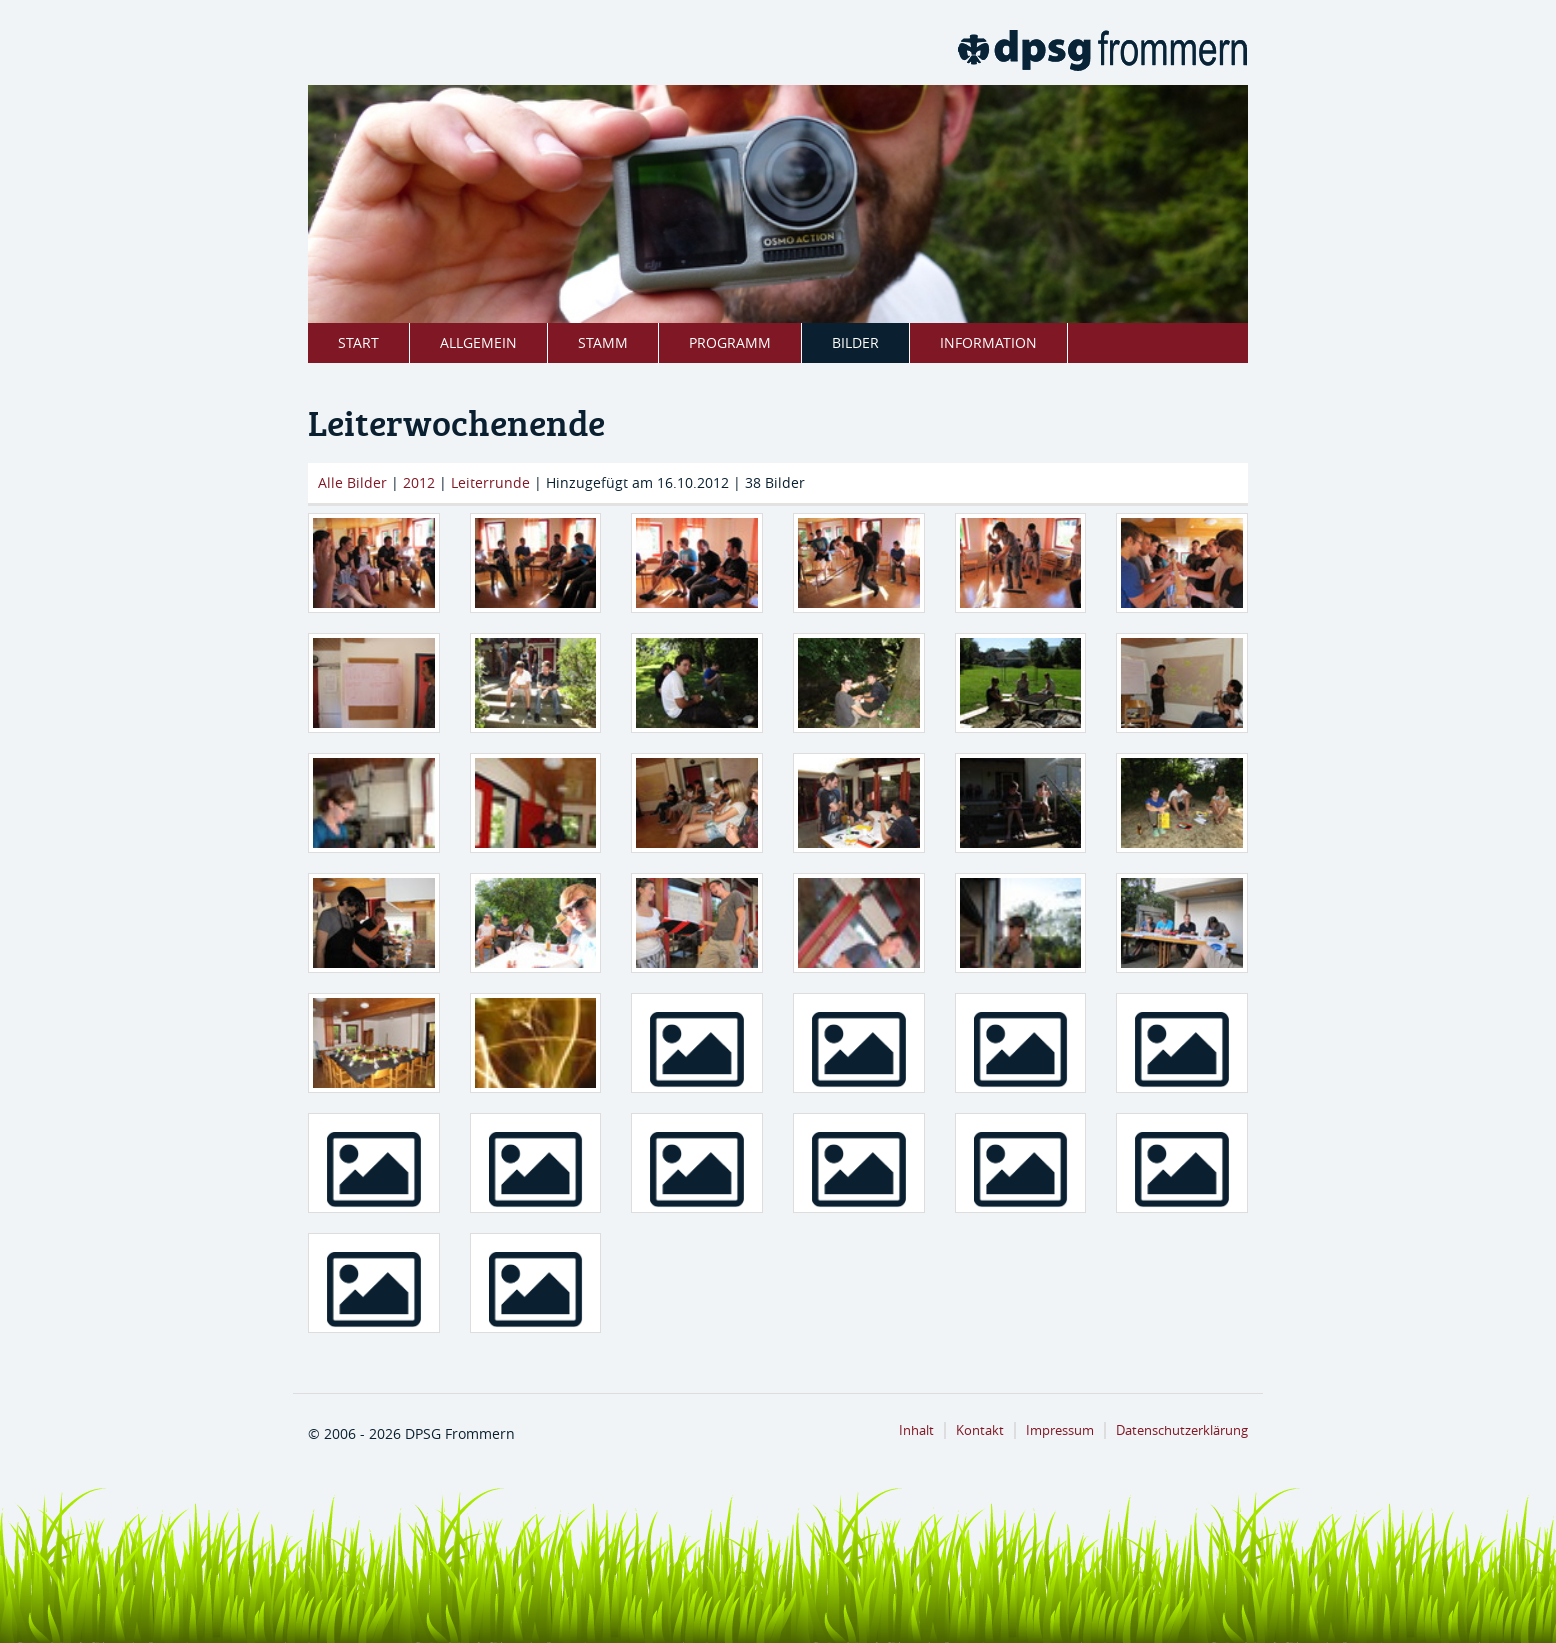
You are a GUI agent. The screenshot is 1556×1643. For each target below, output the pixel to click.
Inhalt (916, 1430)
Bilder (855, 342)
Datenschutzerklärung (1182, 1430)
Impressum (1060, 1430)
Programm (730, 342)
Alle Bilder (352, 482)
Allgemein (478, 342)
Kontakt (980, 1430)
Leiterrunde (490, 482)
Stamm (603, 342)
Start (358, 342)
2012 (419, 482)
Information (988, 342)
